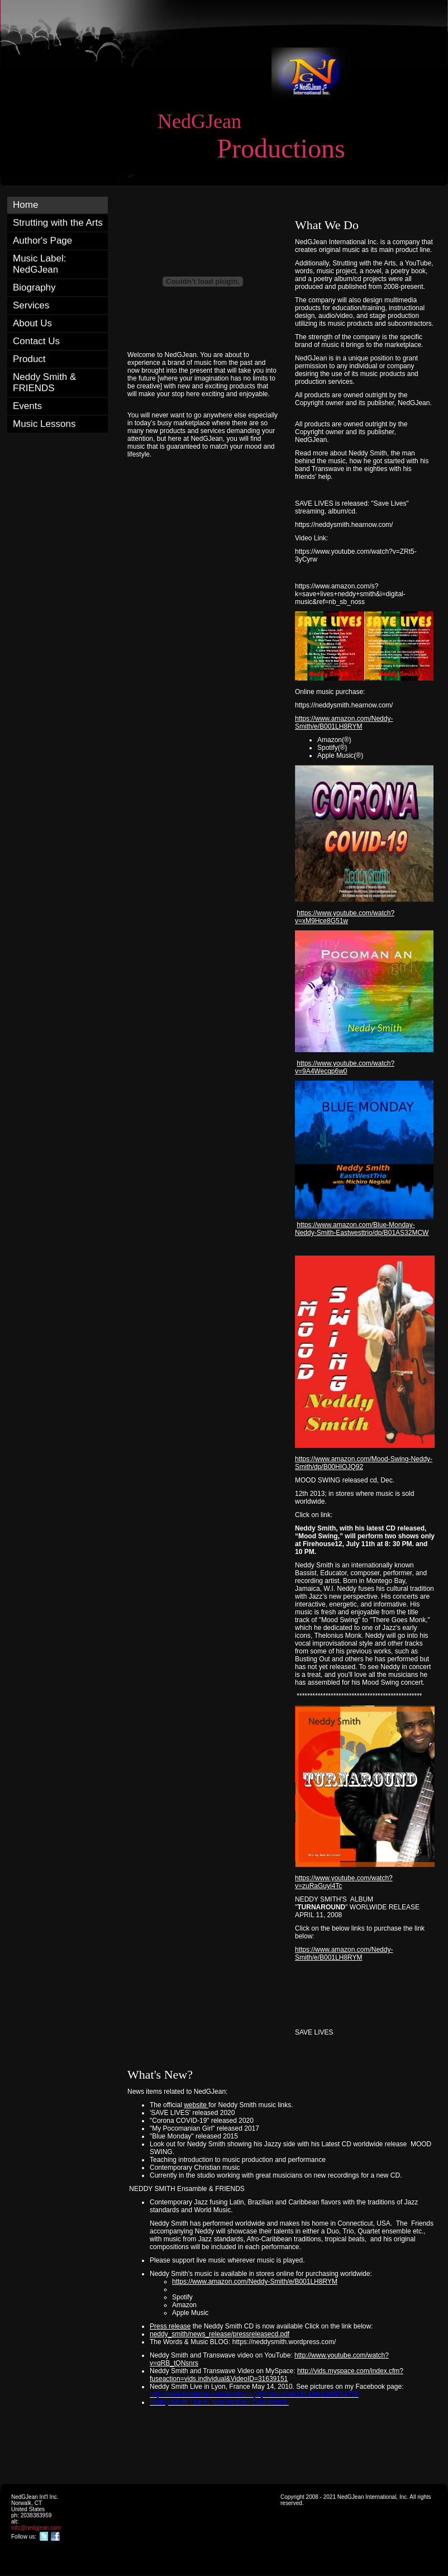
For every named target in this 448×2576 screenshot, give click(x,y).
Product (29, 359)
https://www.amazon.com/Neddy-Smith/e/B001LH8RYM (344, 722)
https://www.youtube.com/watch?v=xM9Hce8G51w (344, 917)
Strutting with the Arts (58, 222)
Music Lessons (44, 424)
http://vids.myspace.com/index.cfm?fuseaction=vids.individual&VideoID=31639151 (276, 2375)
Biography (34, 287)
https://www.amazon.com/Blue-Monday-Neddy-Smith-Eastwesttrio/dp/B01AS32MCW (361, 1229)
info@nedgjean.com (36, 2528)
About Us (32, 323)
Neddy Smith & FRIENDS (44, 382)
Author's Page (42, 240)
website (196, 2105)
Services (31, 305)
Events (27, 406)
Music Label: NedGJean (39, 264)
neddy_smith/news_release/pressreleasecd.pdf (219, 2334)
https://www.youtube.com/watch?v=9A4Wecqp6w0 (344, 1067)
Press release (170, 2326)
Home (25, 204)
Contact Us (36, 341)
